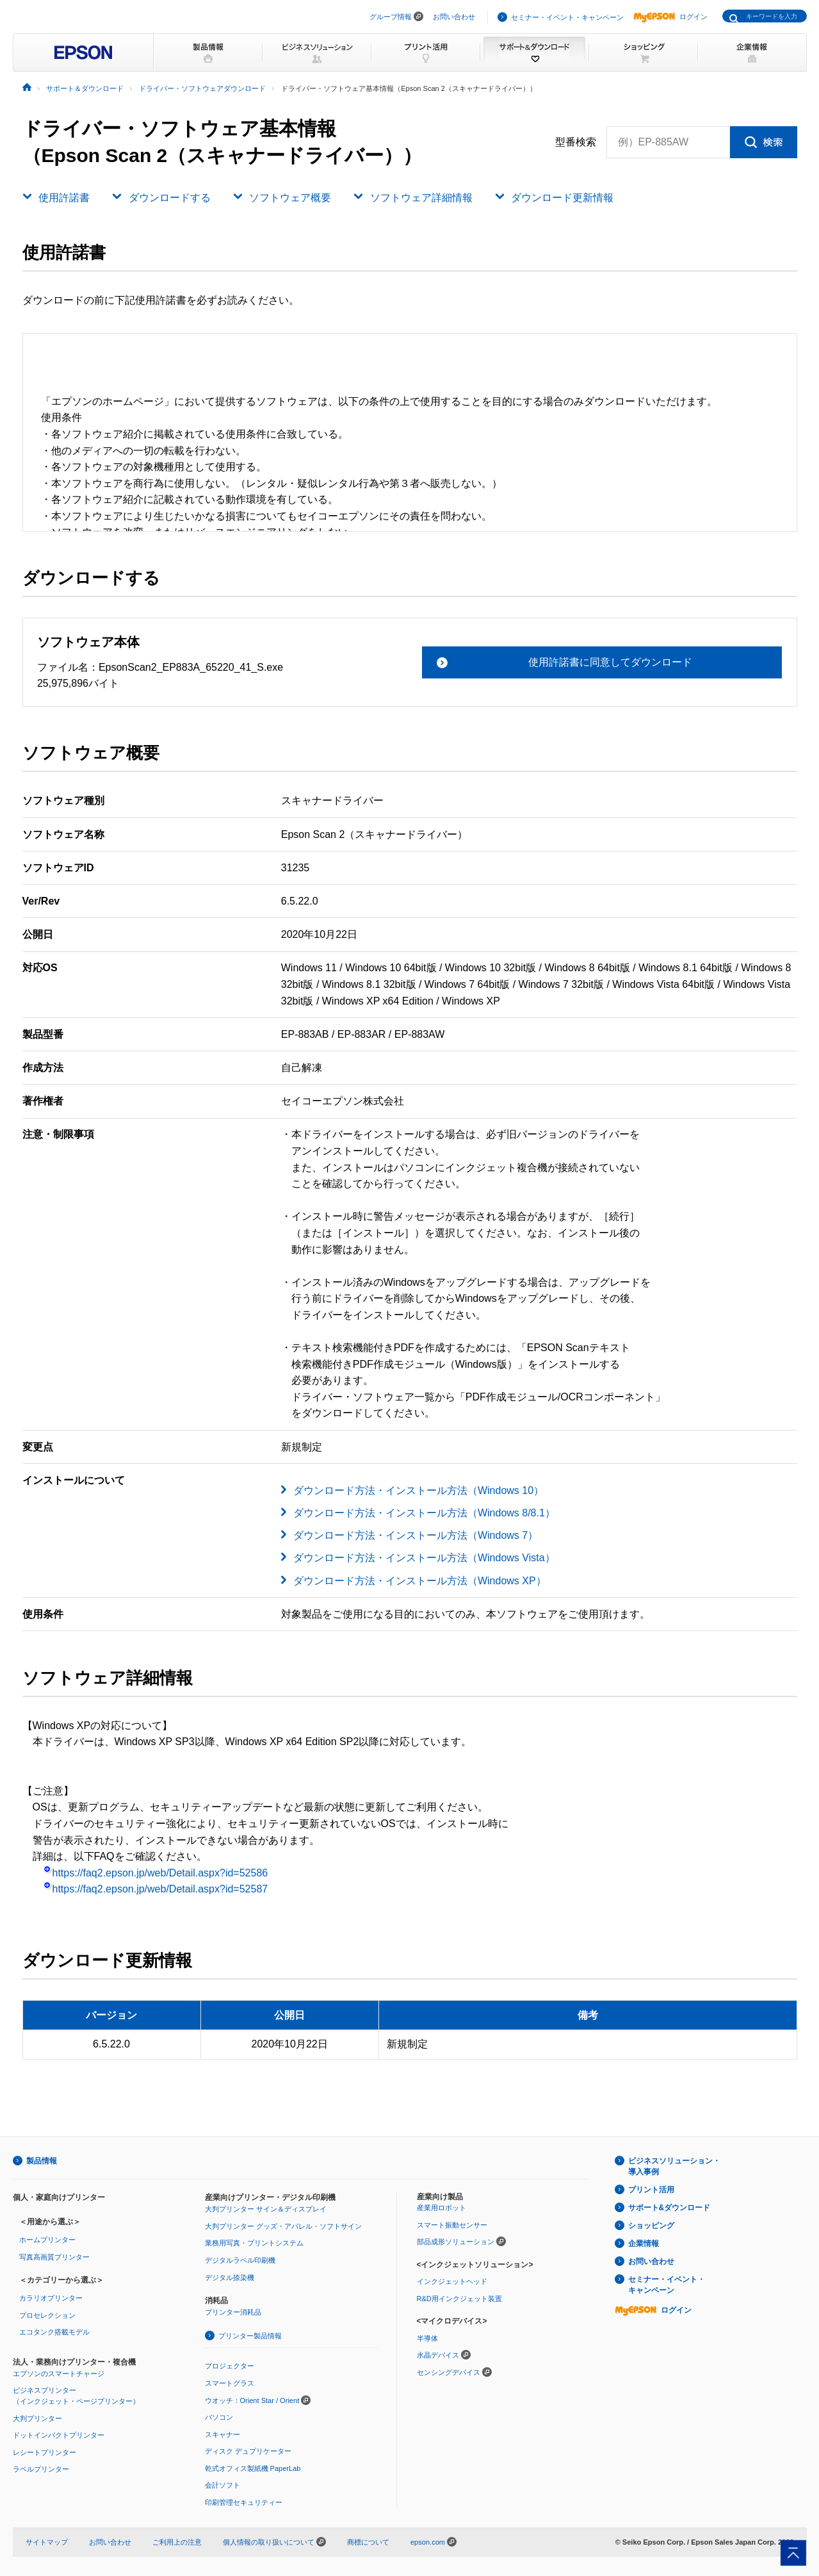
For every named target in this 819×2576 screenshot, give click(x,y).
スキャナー (222, 2434)
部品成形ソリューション (455, 2241)
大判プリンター (37, 2418)
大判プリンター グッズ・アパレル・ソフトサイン (283, 2226)
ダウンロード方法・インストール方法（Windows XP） (419, 1580)
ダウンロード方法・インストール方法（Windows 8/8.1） (424, 1512)
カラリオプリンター (51, 2298)
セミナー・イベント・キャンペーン (567, 17)
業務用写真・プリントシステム (254, 2243)
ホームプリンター (47, 2240)
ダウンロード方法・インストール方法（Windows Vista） (424, 1557)
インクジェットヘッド (452, 2281)
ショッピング (651, 2225)
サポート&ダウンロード (669, 2207)
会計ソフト (222, 2485)
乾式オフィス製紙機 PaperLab (253, 2468)
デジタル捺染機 (229, 2277)
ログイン (670, 17)
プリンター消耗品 (233, 2312)
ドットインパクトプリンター (58, 2435)
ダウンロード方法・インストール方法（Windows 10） (418, 1490)
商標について (368, 2542)
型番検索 (575, 142)
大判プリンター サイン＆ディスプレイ (266, 2209)
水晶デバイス (438, 2355)
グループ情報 (390, 17)
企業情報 (643, 2243)
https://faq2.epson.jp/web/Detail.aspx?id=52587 (155, 1888)
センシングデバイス (448, 2372)
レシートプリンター (44, 2452)
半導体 (427, 2338)
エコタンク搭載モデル (54, 2332)
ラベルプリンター (41, 2469)
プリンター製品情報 (250, 2336)
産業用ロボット (441, 2207)
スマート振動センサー (452, 2225)
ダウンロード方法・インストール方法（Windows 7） (415, 1535)
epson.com (427, 2542)
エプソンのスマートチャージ (58, 2373)
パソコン (219, 2417)
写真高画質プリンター (54, 2257)
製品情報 (41, 2160)
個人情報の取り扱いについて (274, 2542)
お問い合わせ (454, 17)
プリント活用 (651, 2189)
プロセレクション (47, 2315)
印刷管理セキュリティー (243, 2502)
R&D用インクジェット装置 (459, 2298)
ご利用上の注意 (177, 2542)
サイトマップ (47, 2542)
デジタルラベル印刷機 (240, 2260)
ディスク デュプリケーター (248, 2451)
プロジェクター (229, 2366)
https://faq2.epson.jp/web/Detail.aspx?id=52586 (155, 1872)
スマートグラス (229, 2383)
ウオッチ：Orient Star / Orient (252, 2400)
